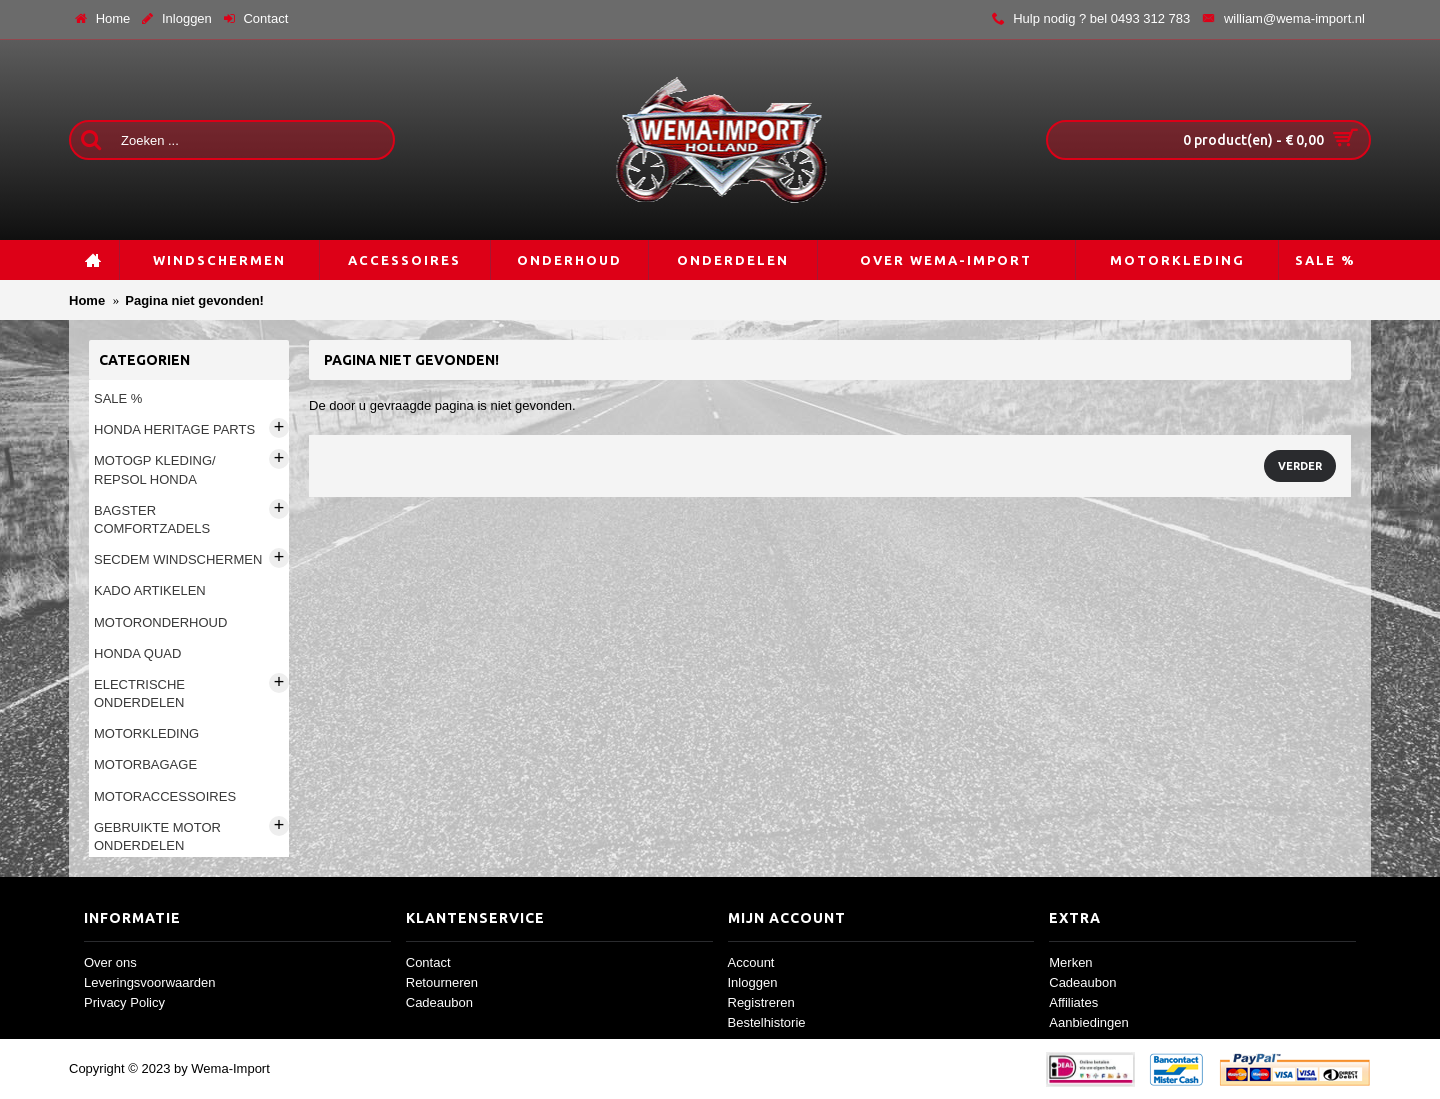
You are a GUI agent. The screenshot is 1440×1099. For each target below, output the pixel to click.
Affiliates (1073, 1002)
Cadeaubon (439, 1002)
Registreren (761, 1002)
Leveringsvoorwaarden (150, 982)
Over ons (110, 962)
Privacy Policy (124, 1002)
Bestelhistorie (767, 1022)
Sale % (118, 398)
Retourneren (442, 982)
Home (87, 300)
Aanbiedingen (1089, 1022)
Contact (428, 962)
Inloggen (753, 982)
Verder (1300, 466)
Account (751, 962)
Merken (1070, 962)
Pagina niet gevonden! (194, 300)
